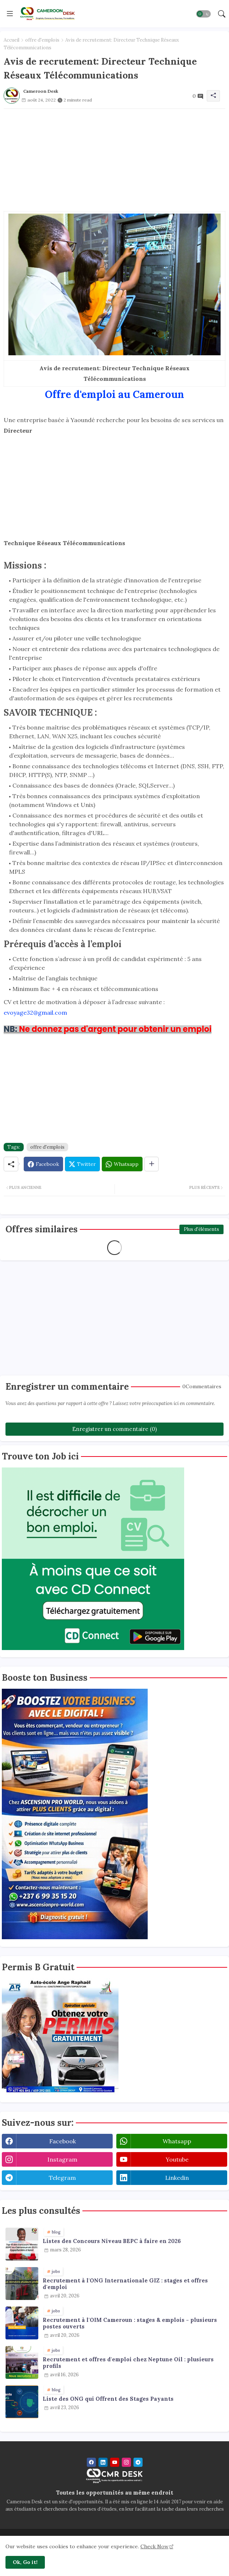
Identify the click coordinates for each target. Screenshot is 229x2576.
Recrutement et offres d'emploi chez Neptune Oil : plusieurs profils (128, 2362)
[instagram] (126, 2462)
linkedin (177, 2177)
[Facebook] (43, 1164)
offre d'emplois (42, 40)
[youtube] (114, 2462)
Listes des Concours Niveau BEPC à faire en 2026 (112, 2241)
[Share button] (151, 1164)
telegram (62, 2177)
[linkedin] (103, 2462)
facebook (62, 2141)
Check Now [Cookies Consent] (154, 2546)
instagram (62, 2159)
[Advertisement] (114, 160)
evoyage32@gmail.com (35, 1012)
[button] (203, 14)
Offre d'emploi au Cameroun (114, 394)
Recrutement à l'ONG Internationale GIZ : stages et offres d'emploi (125, 2283)
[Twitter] (82, 1164)
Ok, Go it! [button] (25, 2562)
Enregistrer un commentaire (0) (114, 1428)
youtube (177, 2159)
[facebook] (91, 2462)
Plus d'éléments (201, 1229)
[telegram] (138, 2462)
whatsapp (177, 2141)
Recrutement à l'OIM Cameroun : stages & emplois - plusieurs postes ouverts (130, 2323)
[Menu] (10, 14)
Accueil (11, 40)
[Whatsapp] (122, 1164)
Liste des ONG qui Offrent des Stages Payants (108, 2399)
